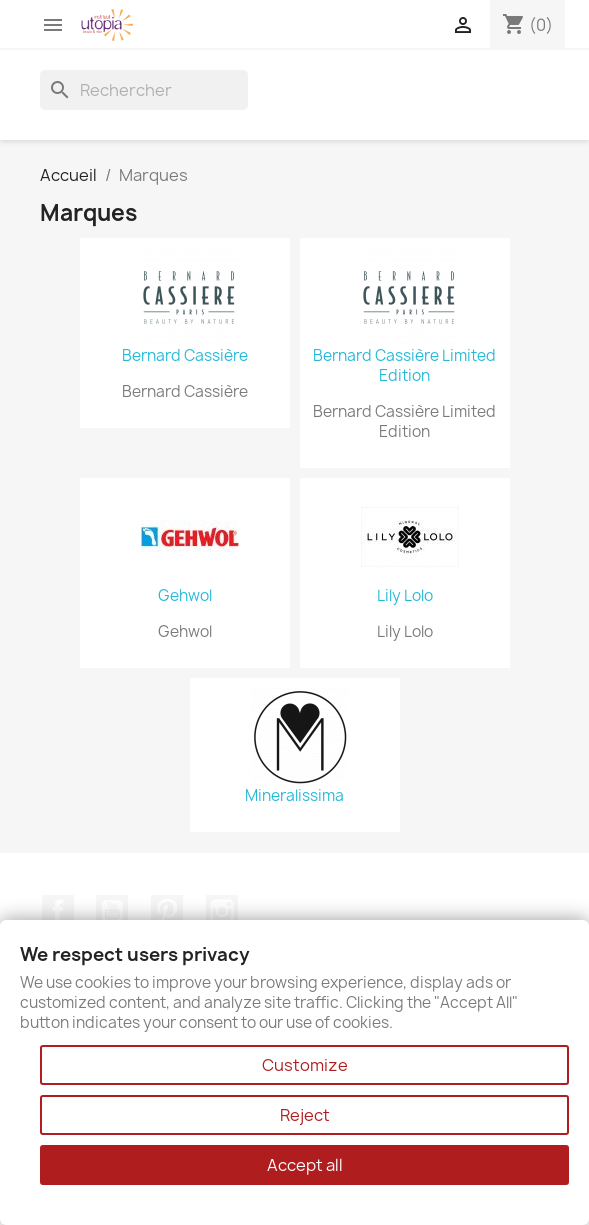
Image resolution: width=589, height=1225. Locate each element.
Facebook (58, 911)
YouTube (112, 911)
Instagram (222, 911)
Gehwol (185, 596)
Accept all (305, 1165)
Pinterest (167, 911)
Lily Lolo (405, 596)
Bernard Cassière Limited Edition (404, 366)
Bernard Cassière (185, 356)
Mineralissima (294, 796)
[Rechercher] (144, 90)
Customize (305, 1065)
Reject (305, 1115)
